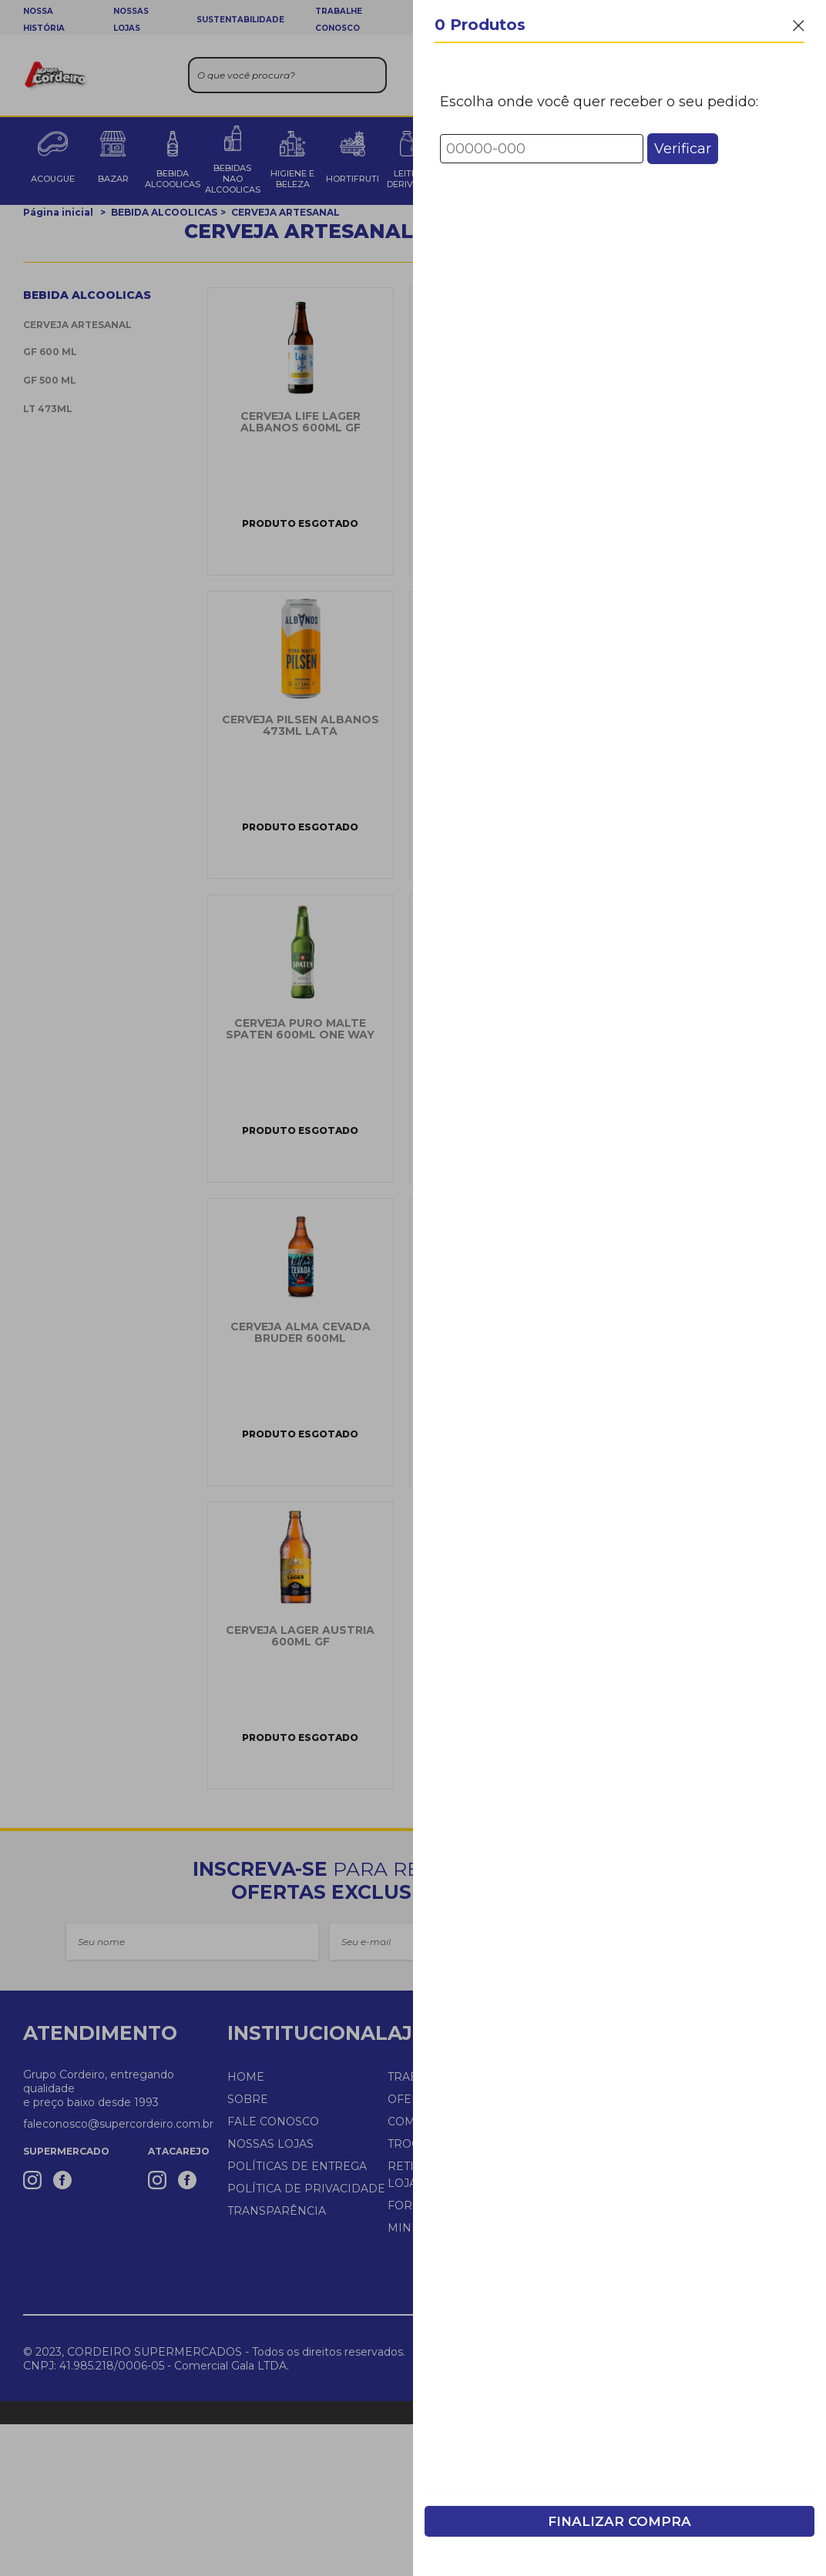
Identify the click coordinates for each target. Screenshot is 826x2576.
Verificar (682, 148)
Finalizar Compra (619, 2521)
